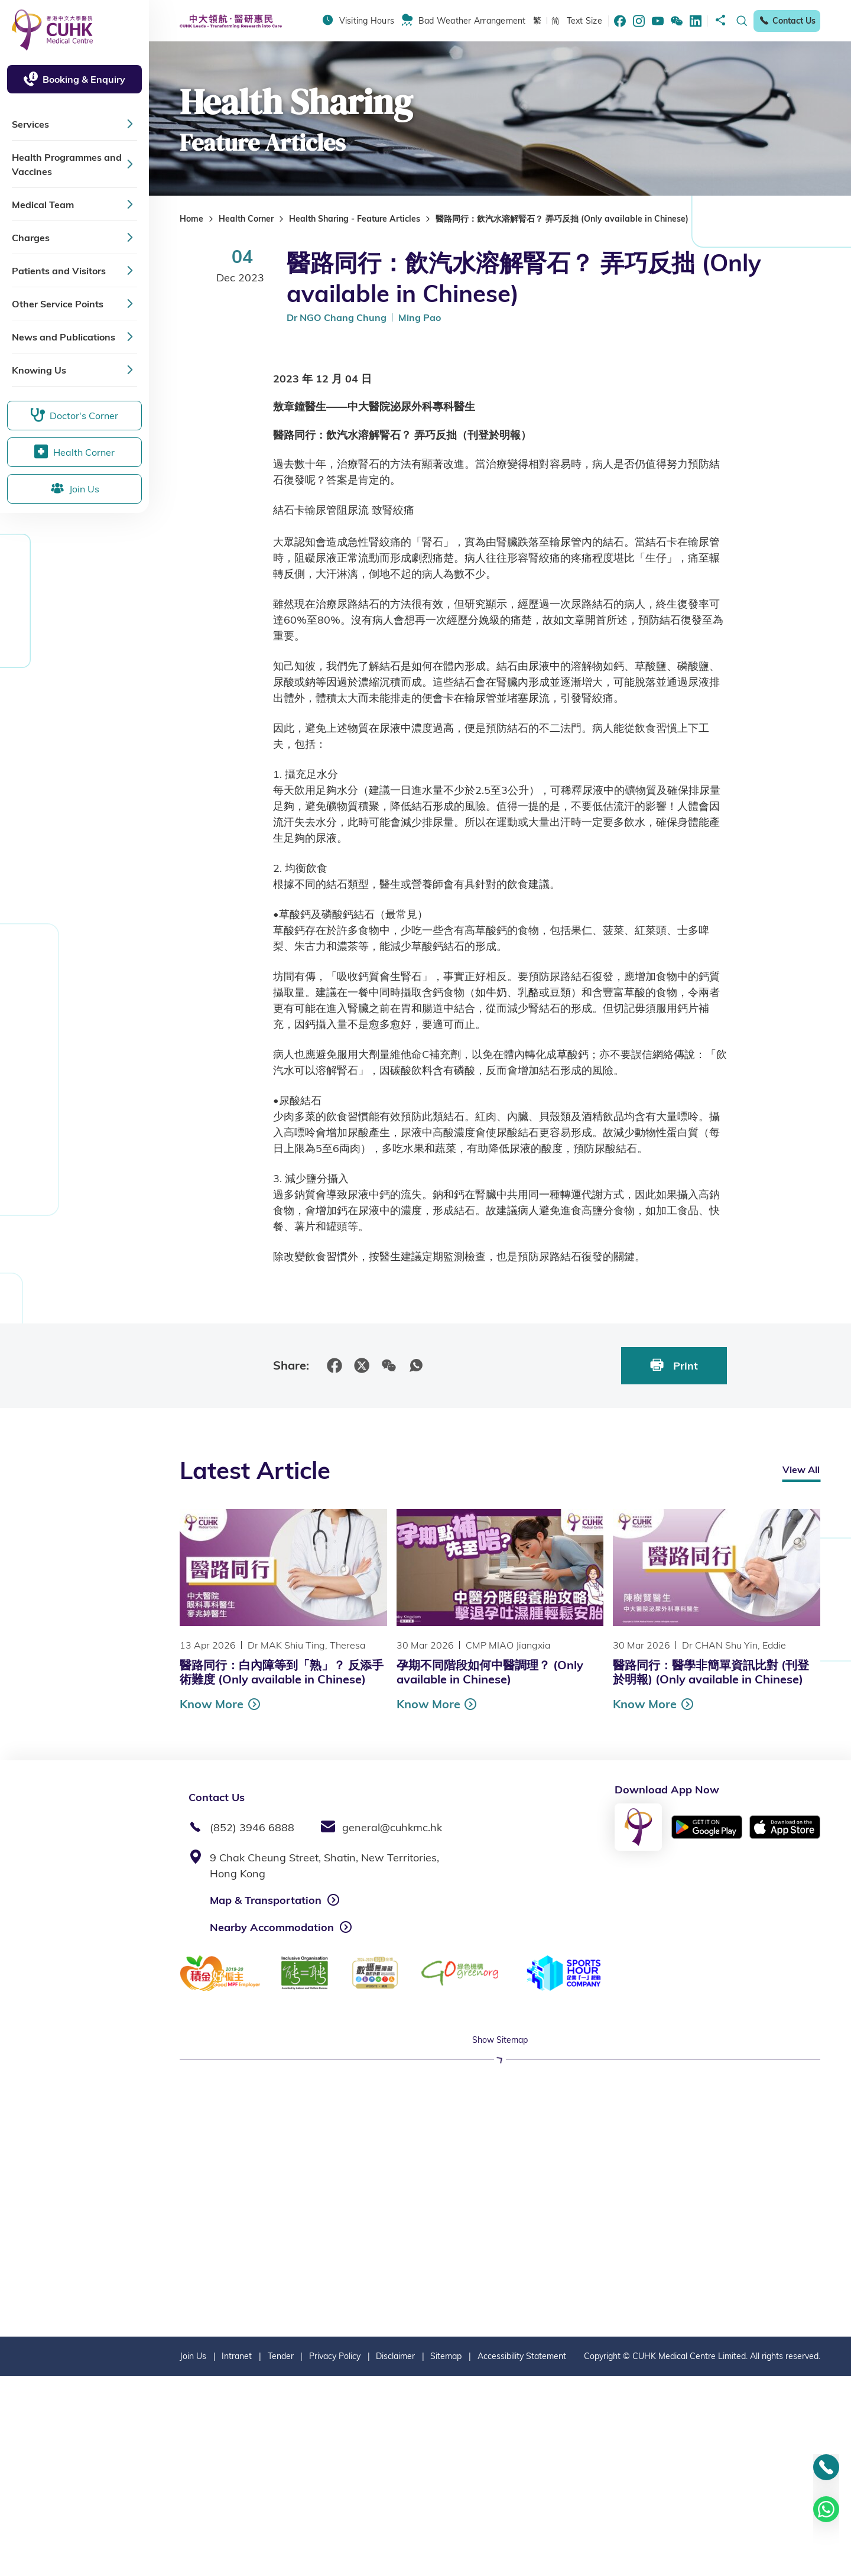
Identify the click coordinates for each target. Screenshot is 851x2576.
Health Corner (246, 218)
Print (674, 1365)
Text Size (584, 20)
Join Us (193, 2556)
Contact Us (787, 21)
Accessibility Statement (522, 2556)
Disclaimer (395, 2556)
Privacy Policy (334, 2556)
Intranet (237, 2556)
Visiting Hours (367, 20)
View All (801, 1469)
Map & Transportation (265, 1900)
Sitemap (446, 2556)
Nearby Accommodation (272, 1927)
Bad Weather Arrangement (472, 20)
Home (191, 218)
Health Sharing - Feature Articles (354, 218)
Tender (281, 2556)
